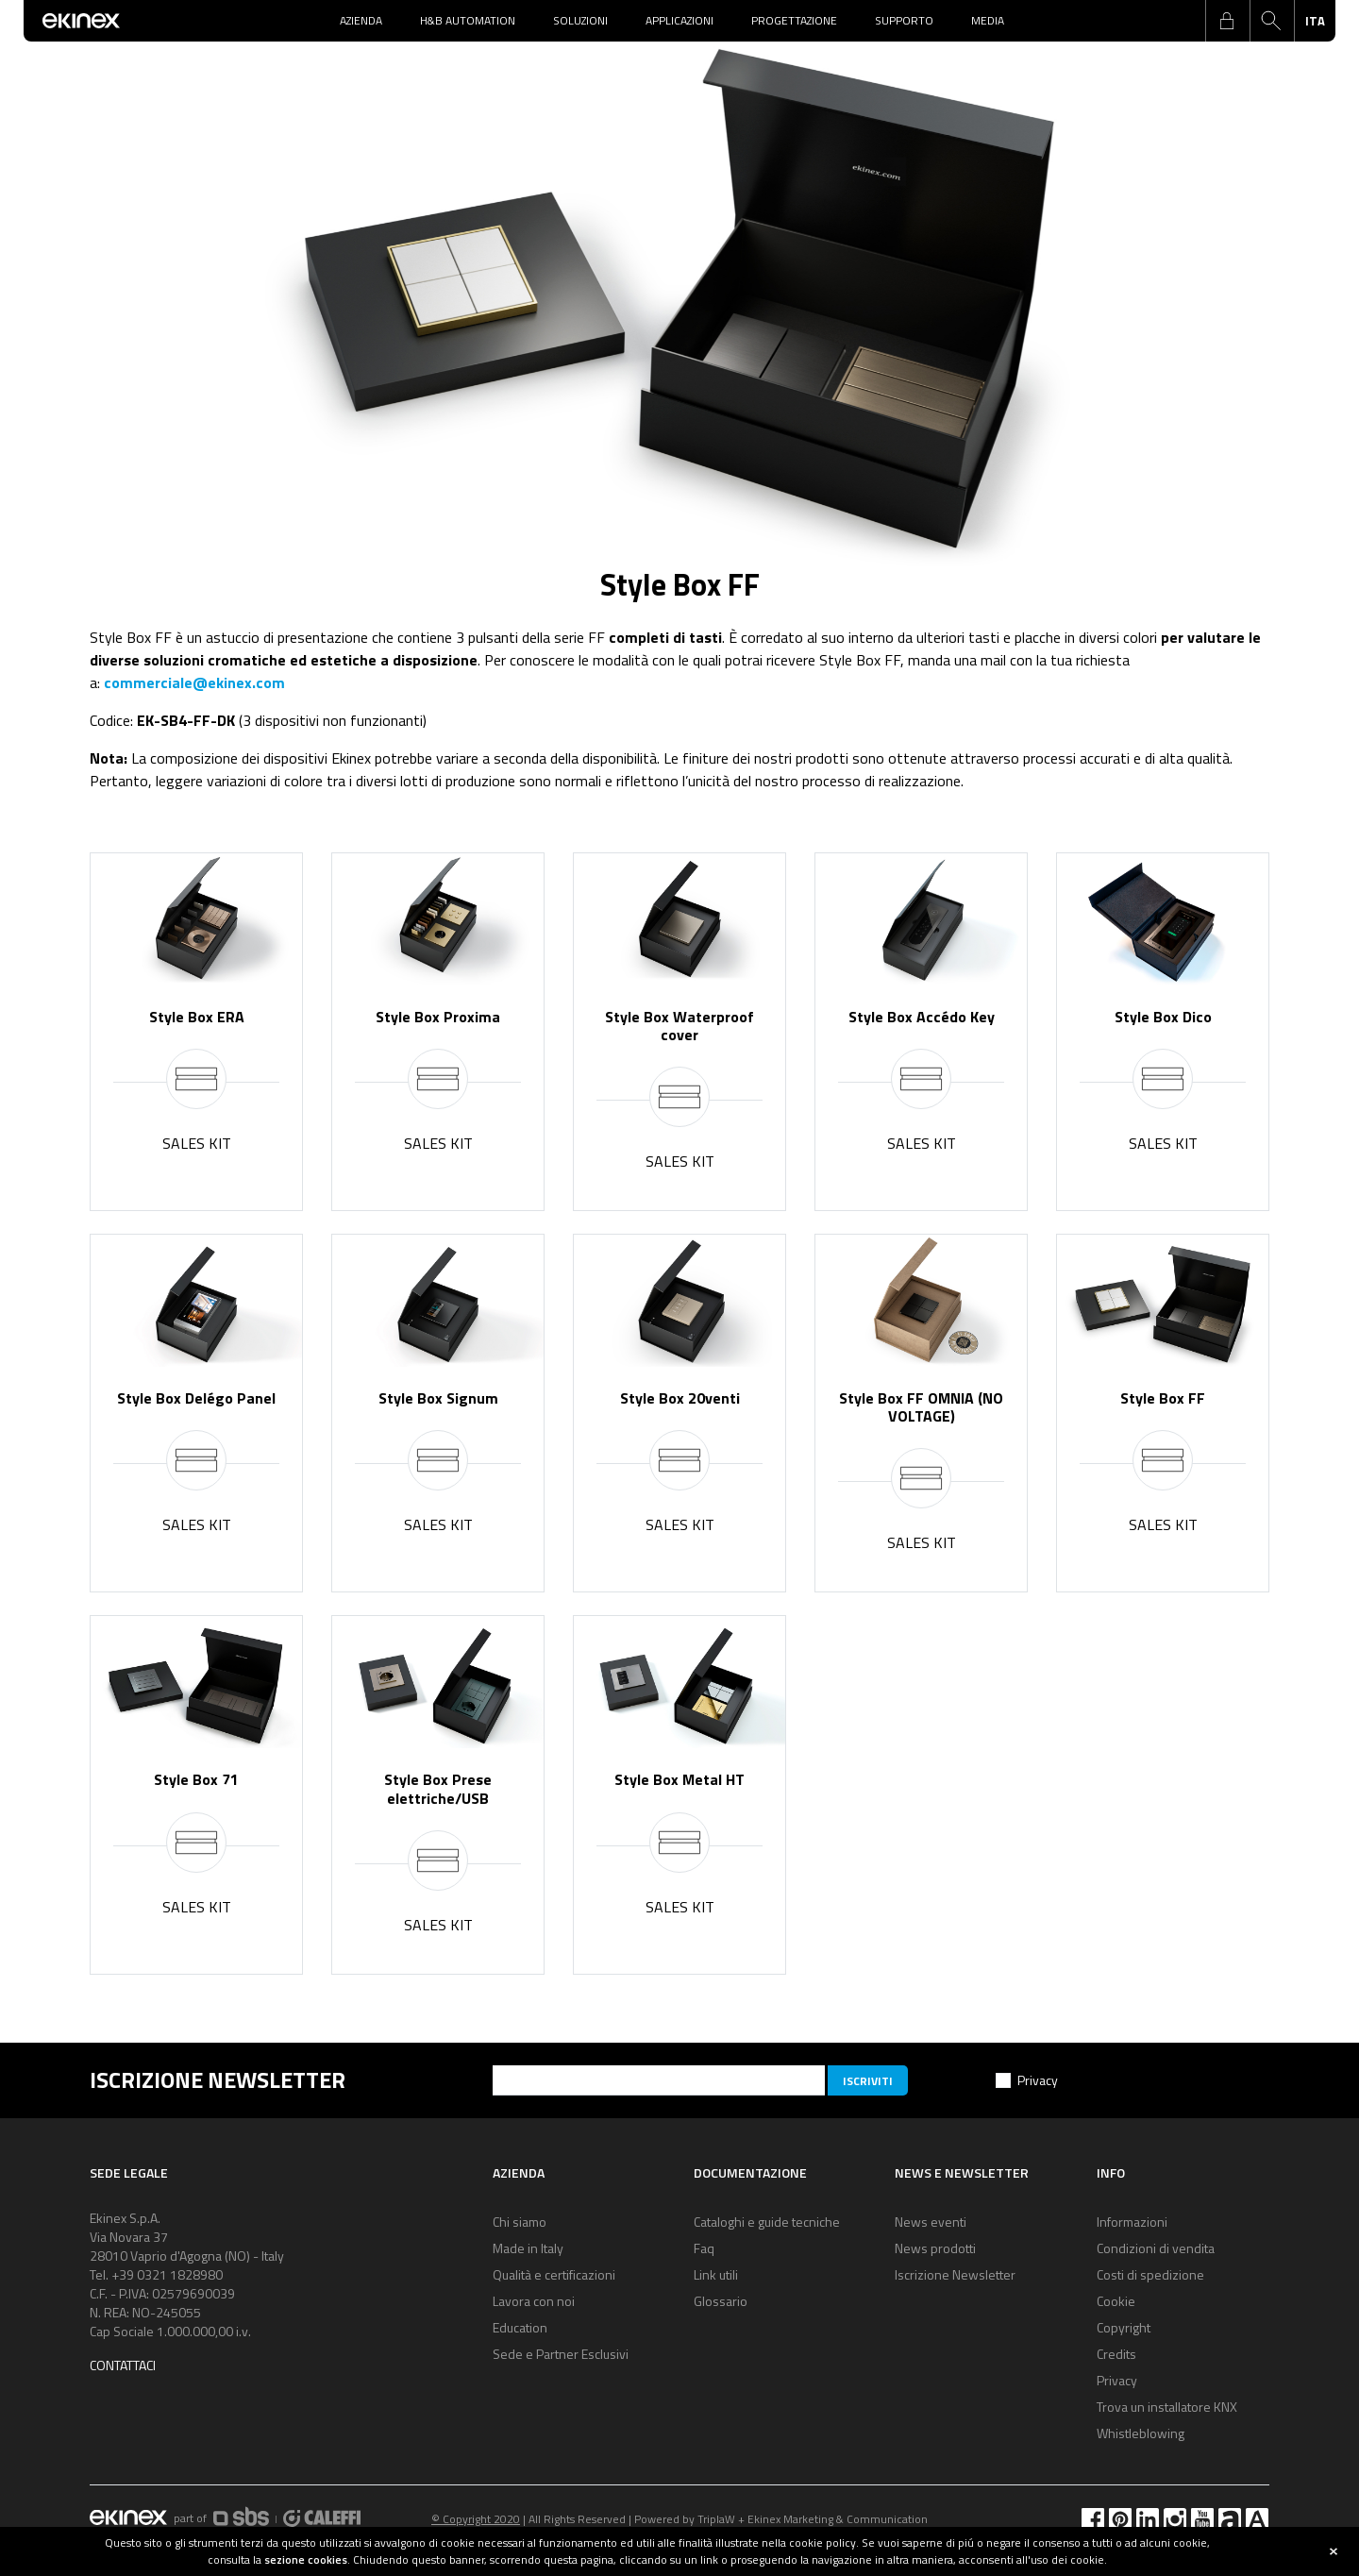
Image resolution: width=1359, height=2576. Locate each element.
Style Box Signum (438, 1398)
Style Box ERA (196, 1016)
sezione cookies (305, 2559)
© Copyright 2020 (475, 2519)
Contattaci (123, 2365)
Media (987, 20)
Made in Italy (528, 2248)
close (1333, 2551)
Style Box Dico (1163, 1016)
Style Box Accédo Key (921, 1016)
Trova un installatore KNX (1167, 2406)
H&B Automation (467, 20)
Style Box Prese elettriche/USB (438, 1788)
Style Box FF (1162, 1398)
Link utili (716, 2274)
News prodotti (935, 2248)
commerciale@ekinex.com (194, 682)
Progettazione (794, 20)
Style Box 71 (196, 1779)
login (1227, 21)
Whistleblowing (1140, 2433)
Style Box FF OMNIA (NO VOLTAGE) (921, 1407)
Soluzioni (580, 20)
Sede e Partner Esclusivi (561, 2354)
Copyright (1123, 2327)
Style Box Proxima (438, 1016)
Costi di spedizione (1150, 2274)
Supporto (904, 20)
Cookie (1116, 2301)
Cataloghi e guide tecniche (767, 2221)
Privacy (1037, 2080)
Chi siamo (519, 2221)
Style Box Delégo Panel (196, 1398)
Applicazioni (679, 20)
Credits (1116, 2354)
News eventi (930, 2221)
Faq (704, 2248)
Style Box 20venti (680, 1398)
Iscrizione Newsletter (955, 2274)
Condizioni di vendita (1156, 2248)
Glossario (720, 2301)
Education (520, 2327)
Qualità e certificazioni (554, 2274)
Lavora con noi (534, 2301)
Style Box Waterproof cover (679, 1025)
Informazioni (1132, 2221)
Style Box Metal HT (679, 1779)
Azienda (361, 20)
